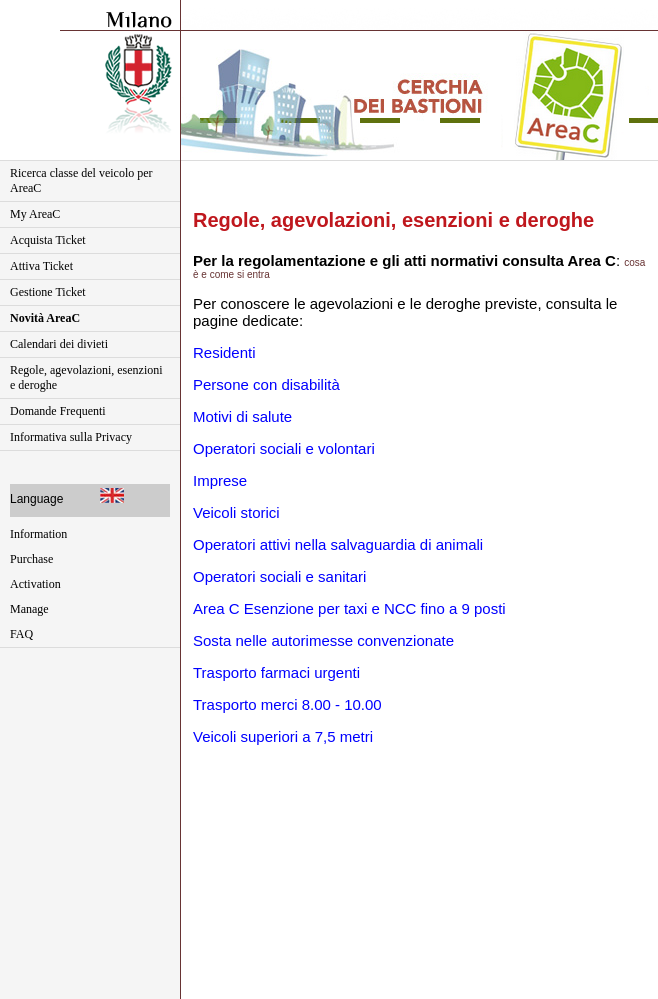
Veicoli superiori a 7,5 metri (283, 736)
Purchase (31, 559)
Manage (29, 609)
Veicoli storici (236, 512)
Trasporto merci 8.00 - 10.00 (287, 704)
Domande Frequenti (58, 411)
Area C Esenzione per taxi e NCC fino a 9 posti (349, 608)
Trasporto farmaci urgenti (276, 672)
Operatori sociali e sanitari (279, 576)
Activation (35, 584)
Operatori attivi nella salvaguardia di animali (338, 544)
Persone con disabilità (266, 384)
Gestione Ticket (48, 292)
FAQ (21, 634)
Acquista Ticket (48, 240)
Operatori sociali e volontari (284, 448)
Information (38, 534)
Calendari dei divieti (59, 344)
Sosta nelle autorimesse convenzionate (323, 640)
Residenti (224, 352)
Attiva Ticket (41, 266)
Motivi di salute (242, 416)
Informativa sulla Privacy (71, 437)
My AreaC (35, 214)
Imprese (220, 480)
